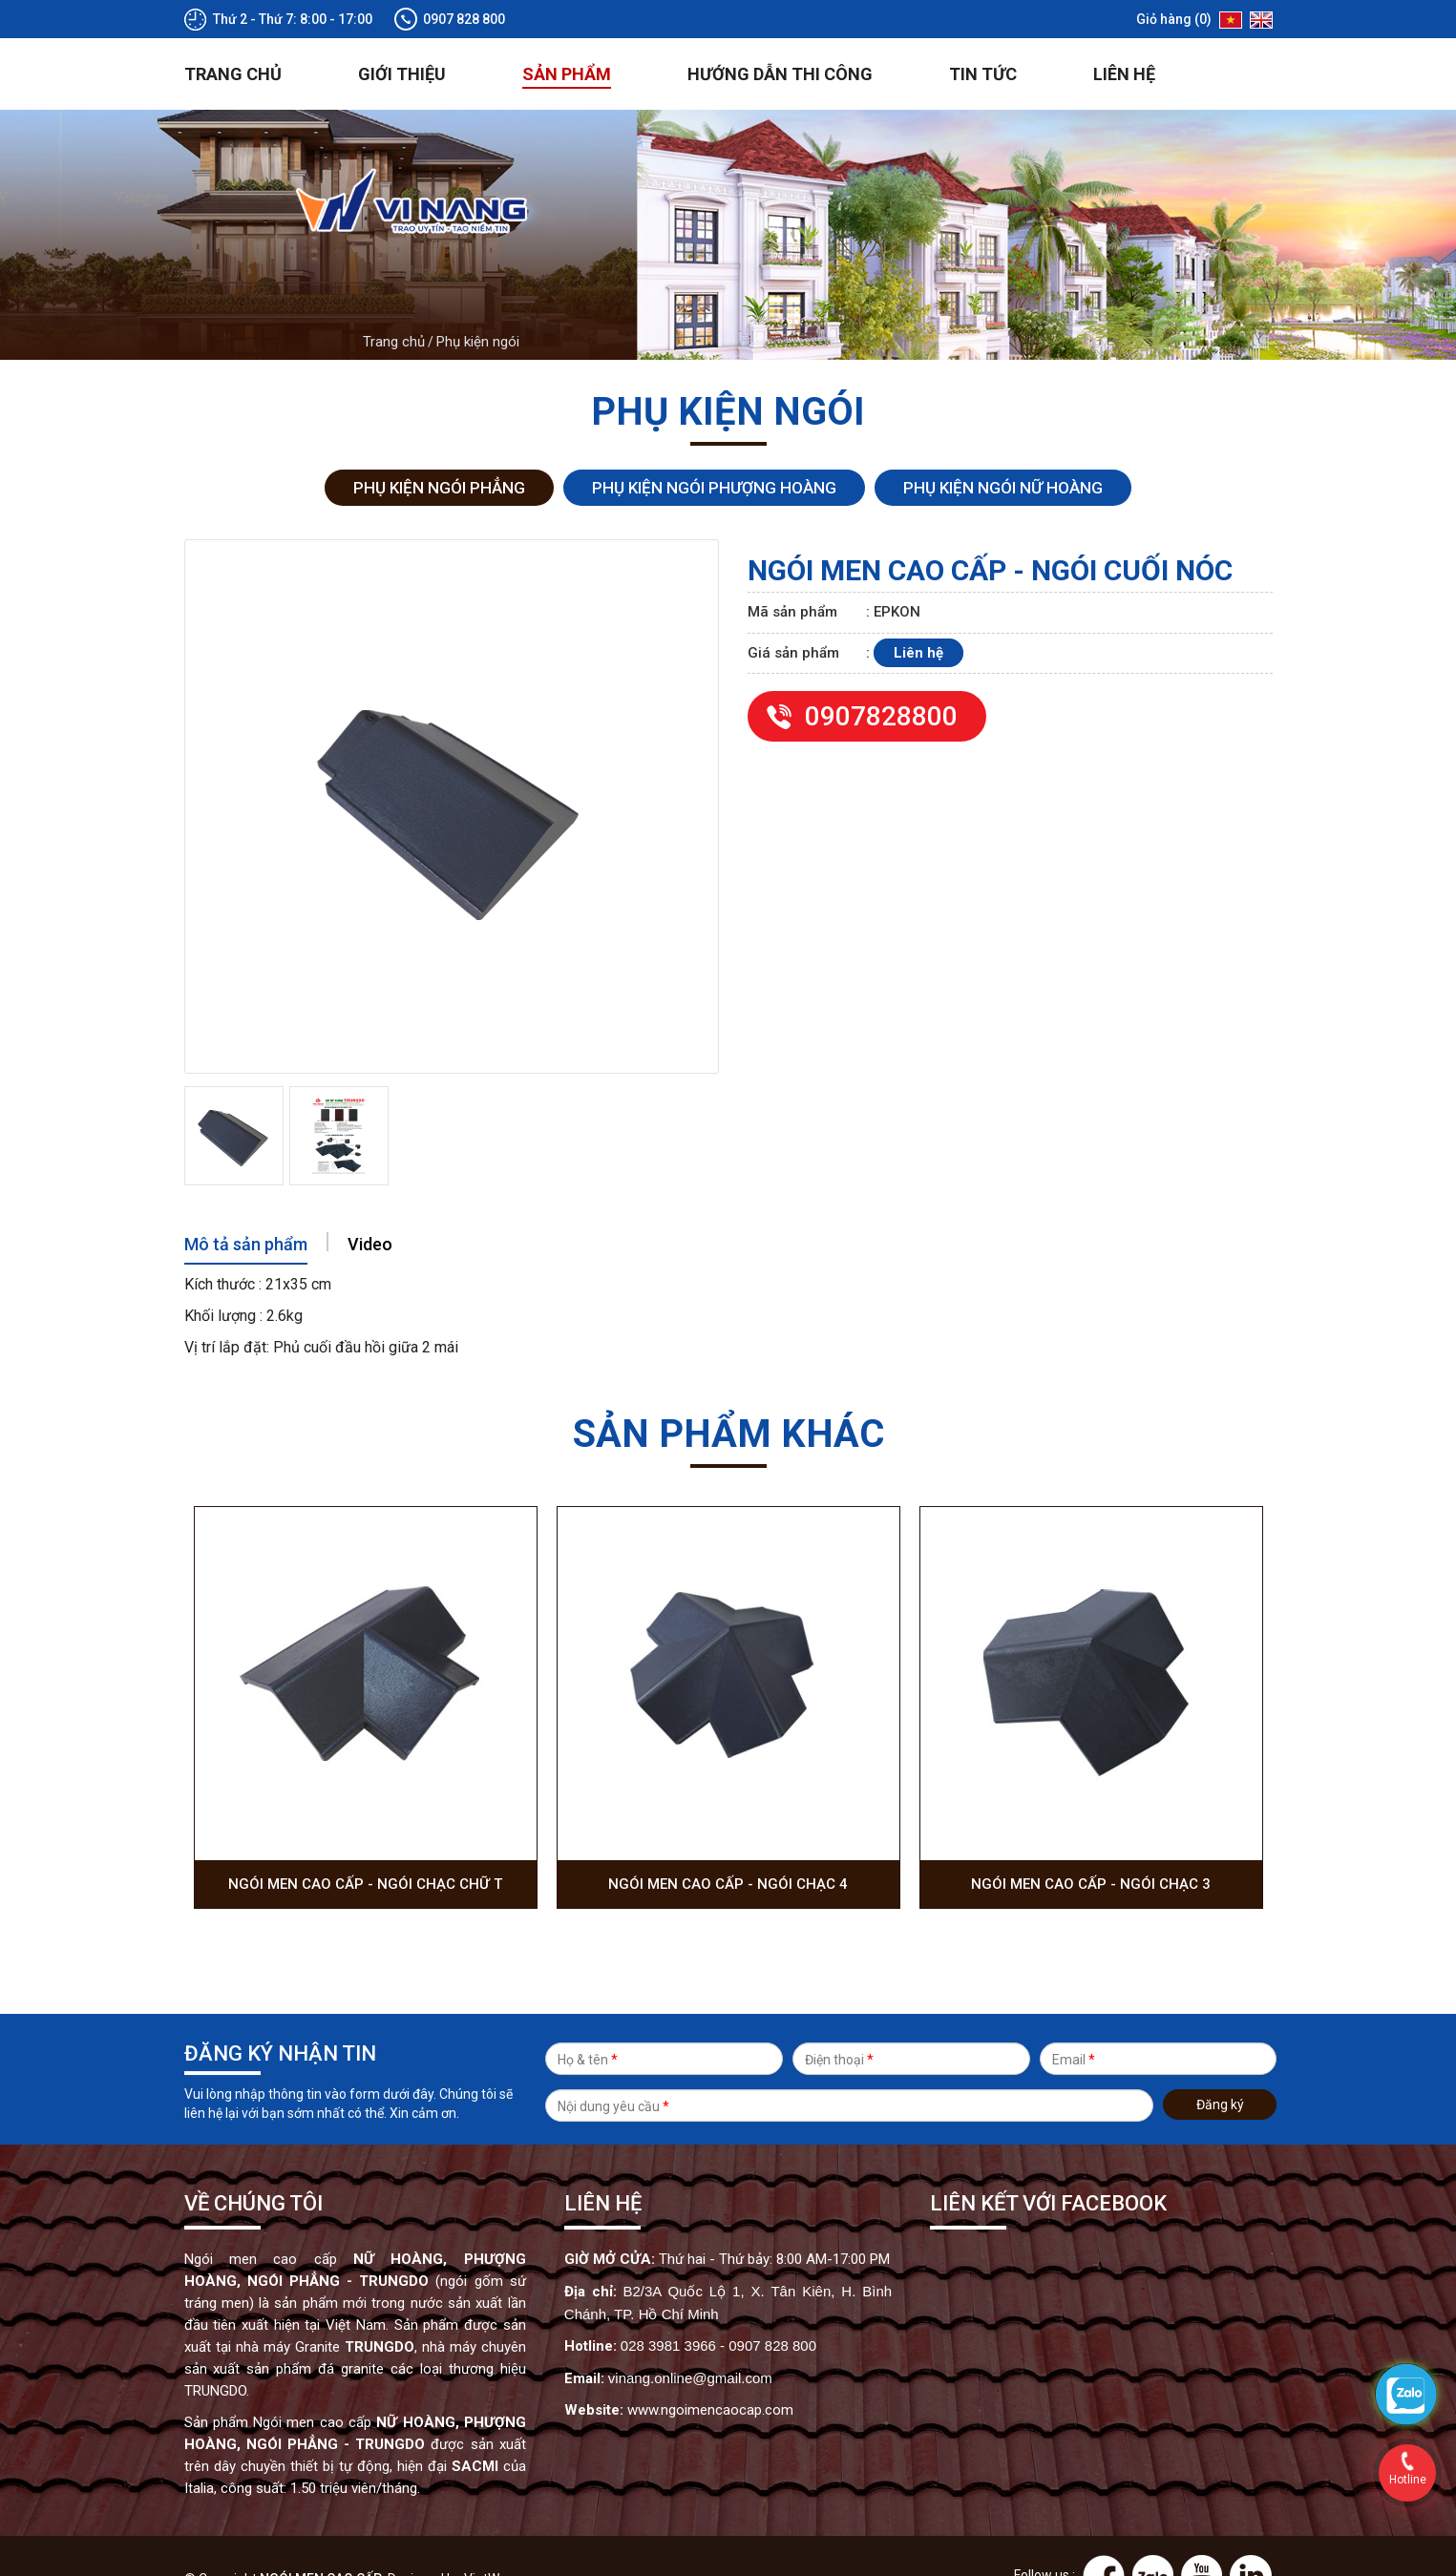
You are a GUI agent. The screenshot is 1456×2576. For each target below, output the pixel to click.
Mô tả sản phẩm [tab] (245, 1204)
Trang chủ (233, 34)
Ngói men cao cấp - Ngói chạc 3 (1091, 1844)
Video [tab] (370, 1204)
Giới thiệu (402, 34)
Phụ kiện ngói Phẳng (439, 447)
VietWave (492, 2538)
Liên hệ (1124, 34)
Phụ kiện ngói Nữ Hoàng (1003, 447)
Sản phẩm (566, 34)
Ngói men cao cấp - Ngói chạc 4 (728, 1844)
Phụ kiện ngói (477, 301)
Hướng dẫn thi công (780, 34)
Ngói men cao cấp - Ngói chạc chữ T (365, 1844)
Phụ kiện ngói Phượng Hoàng (714, 447)
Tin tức (983, 34)
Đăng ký (1220, 2068)
